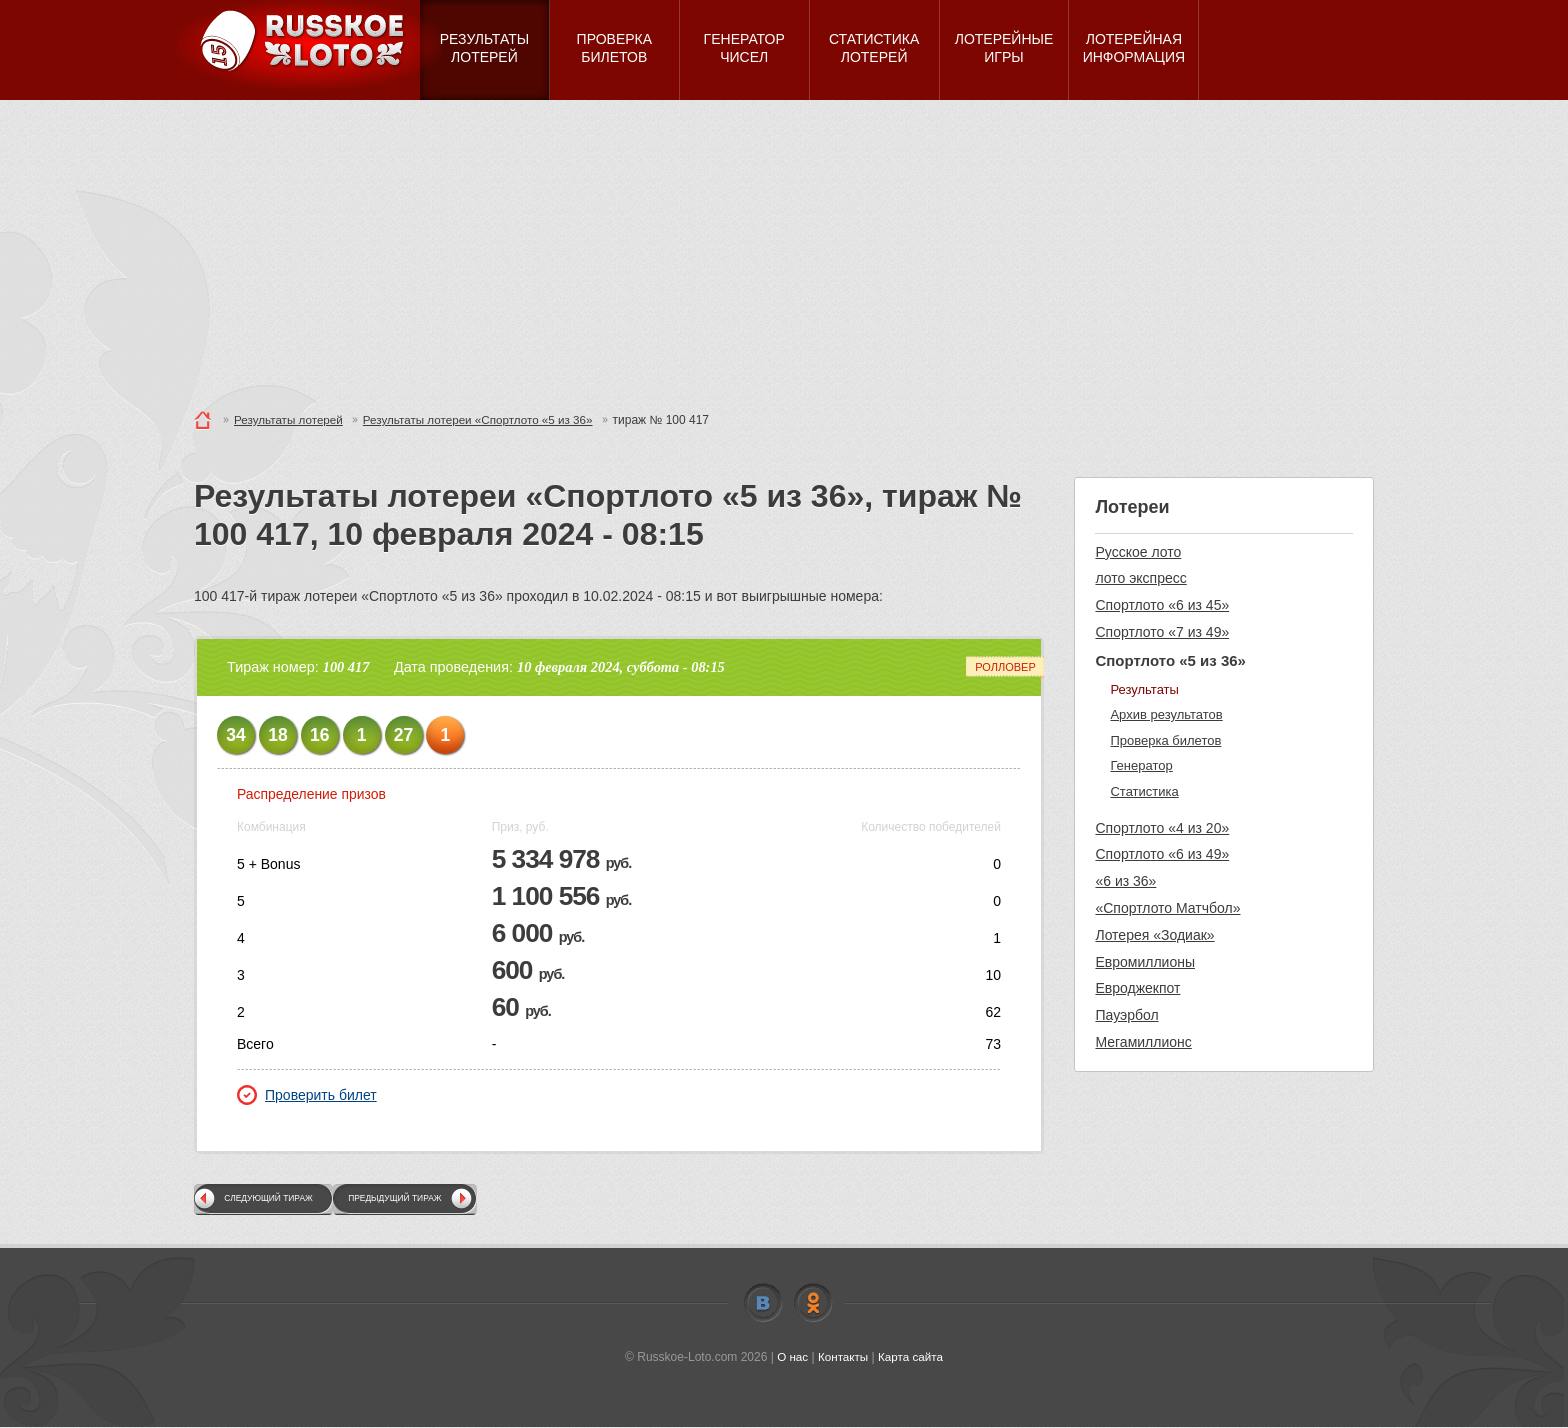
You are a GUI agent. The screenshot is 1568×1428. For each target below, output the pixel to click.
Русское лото (1138, 552)
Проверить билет (307, 1095)
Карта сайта (911, 1357)
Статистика (1144, 791)
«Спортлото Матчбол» (1167, 908)
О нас (791, 1357)
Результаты (1144, 689)
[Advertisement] (784, 250)
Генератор (1141, 765)
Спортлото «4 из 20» (1162, 828)
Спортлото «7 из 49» (1162, 632)
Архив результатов (1166, 714)
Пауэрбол (1126, 1015)
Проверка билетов (1165, 740)
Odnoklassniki (813, 1303)
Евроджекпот (1137, 988)
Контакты (843, 1357)
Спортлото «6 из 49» (1162, 854)
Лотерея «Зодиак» (1154, 935)
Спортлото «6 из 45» (1162, 605)
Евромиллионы (1145, 962)
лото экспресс (1140, 578)
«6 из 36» (1125, 881)
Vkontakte (763, 1303)
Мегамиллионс (1143, 1042)
